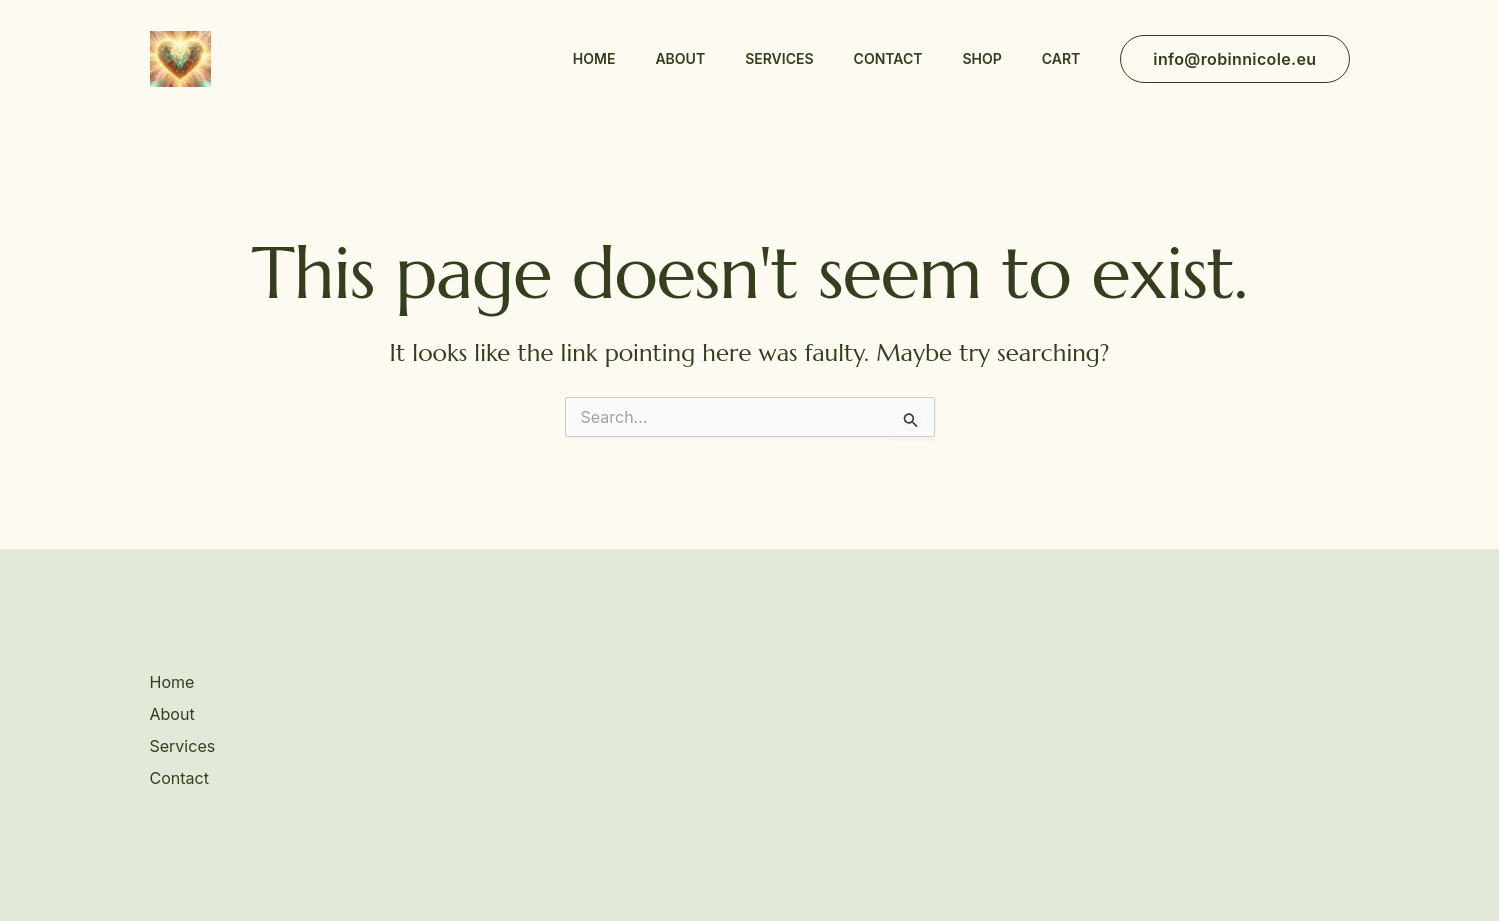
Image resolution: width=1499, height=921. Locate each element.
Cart (1061, 58)
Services (779, 58)
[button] (1234, 59)
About (680, 58)
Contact (888, 58)
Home (594, 58)
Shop (981, 58)
